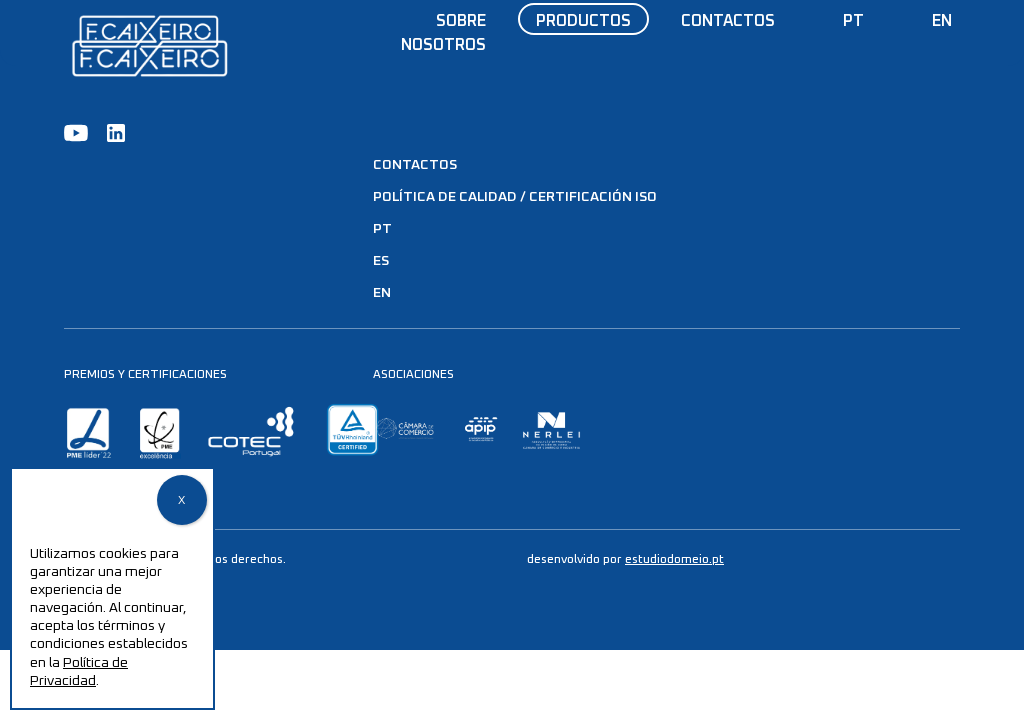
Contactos (728, 21)
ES (381, 261)
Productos (583, 21)
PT (853, 21)
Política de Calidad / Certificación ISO (515, 197)
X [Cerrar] (181, 501)
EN (942, 21)
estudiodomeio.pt (674, 560)
